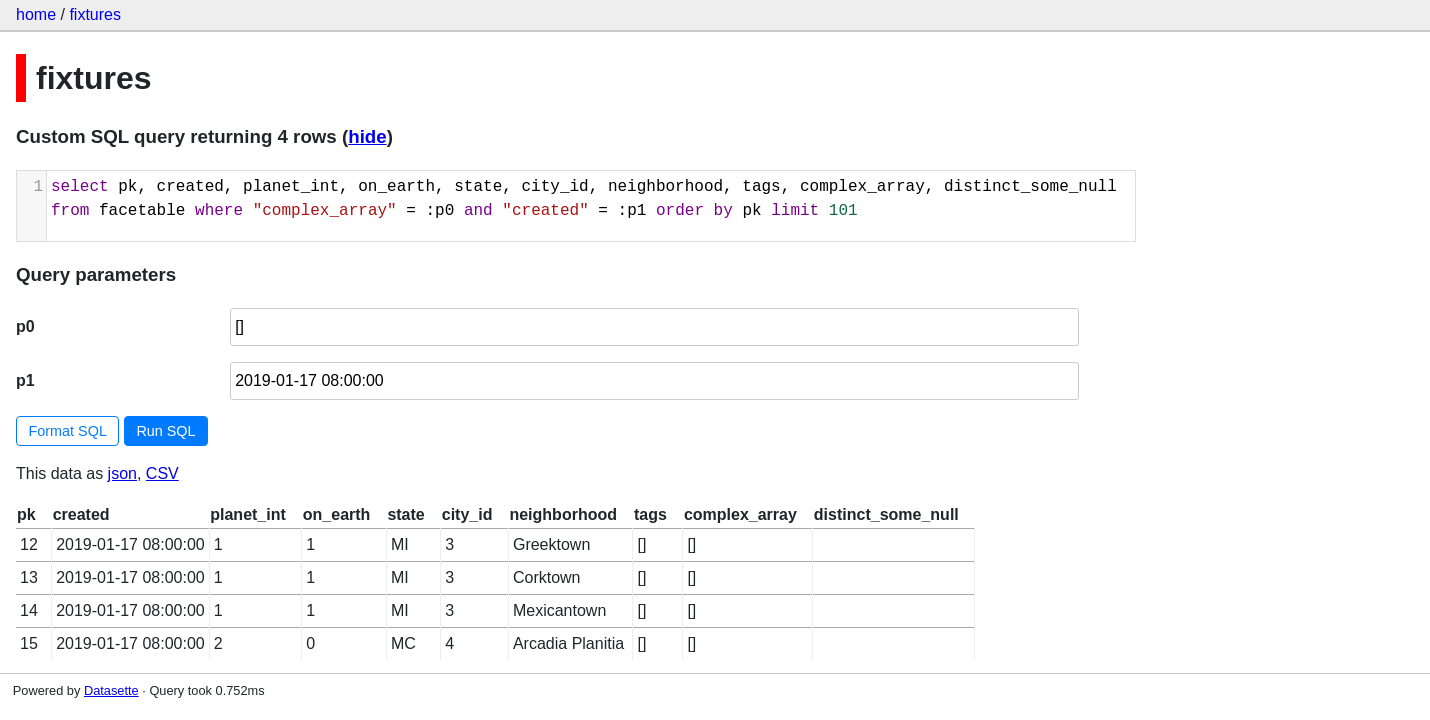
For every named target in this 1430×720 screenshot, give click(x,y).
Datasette (111, 690)
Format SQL (68, 431)
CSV (162, 473)
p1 (25, 380)
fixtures (95, 14)
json (122, 473)
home (36, 14)
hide (367, 136)
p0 (25, 326)
